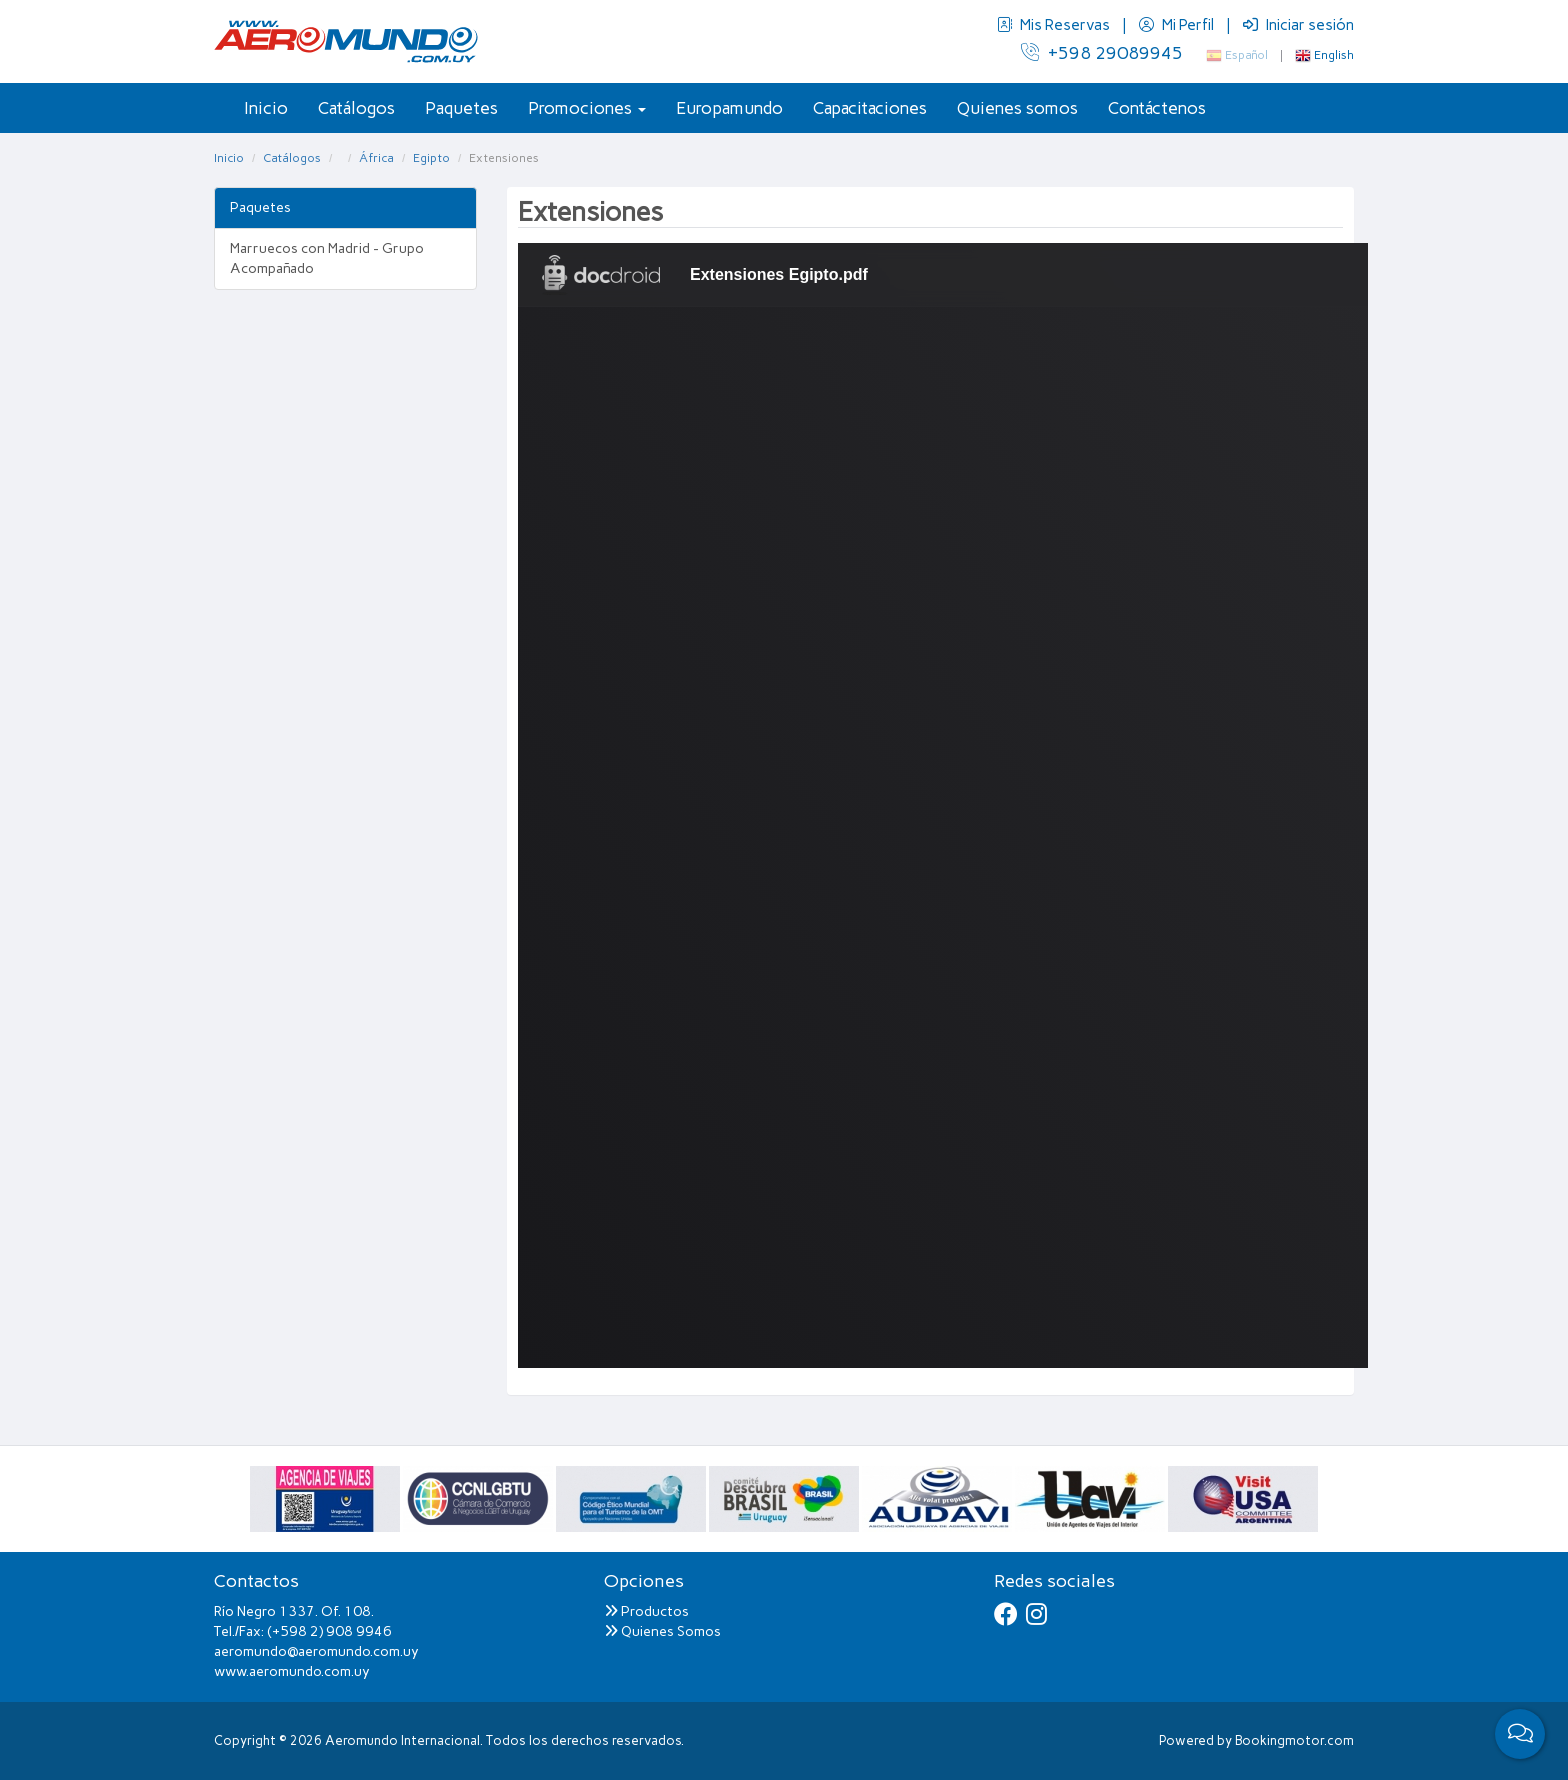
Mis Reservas (1055, 25)
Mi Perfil (1178, 25)
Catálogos (356, 108)
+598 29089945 (1102, 53)
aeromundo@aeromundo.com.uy (316, 1651)
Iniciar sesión (1298, 25)
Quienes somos (1017, 108)
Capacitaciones (870, 108)
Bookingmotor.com (1294, 1740)
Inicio (266, 108)
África (376, 158)
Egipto (431, 158)
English (1324, 55)
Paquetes (461, 108)
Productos (646, 1611)
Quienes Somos (662, 1631)
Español (1237, 55)
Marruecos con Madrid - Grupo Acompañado (327, 258)
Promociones (587, 108)
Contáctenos (1157, 108)
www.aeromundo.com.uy (292, 1671)
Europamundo (729, 108)
